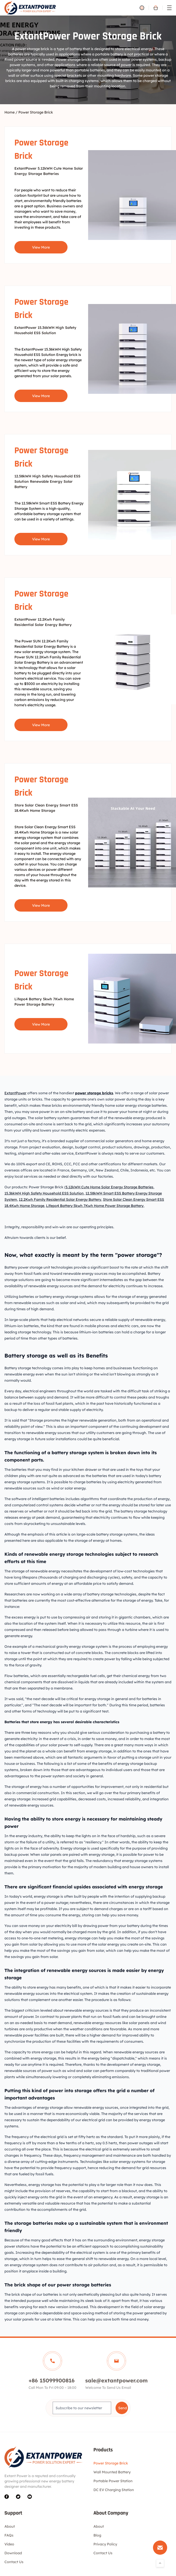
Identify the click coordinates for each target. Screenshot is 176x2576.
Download (13, 2553)
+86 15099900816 (52, 2380)
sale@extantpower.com (116, 2380)
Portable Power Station (113, 2481)
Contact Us (13, 2562)
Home (9, 112)
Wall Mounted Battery (112, 2472)
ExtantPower (15, 1093)
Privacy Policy (105, 2544)
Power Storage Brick (110, 2463)
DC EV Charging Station (113, 2490)
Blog (97, 2535)
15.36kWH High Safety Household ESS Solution (44, 1193)
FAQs (9, 2535)
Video (9, 2544)
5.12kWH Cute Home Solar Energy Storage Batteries (109, 1187)
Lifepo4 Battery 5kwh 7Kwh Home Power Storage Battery (94, 1205)
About (9, 2526)
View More (41, 247)
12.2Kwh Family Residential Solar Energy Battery (60, 1199)
